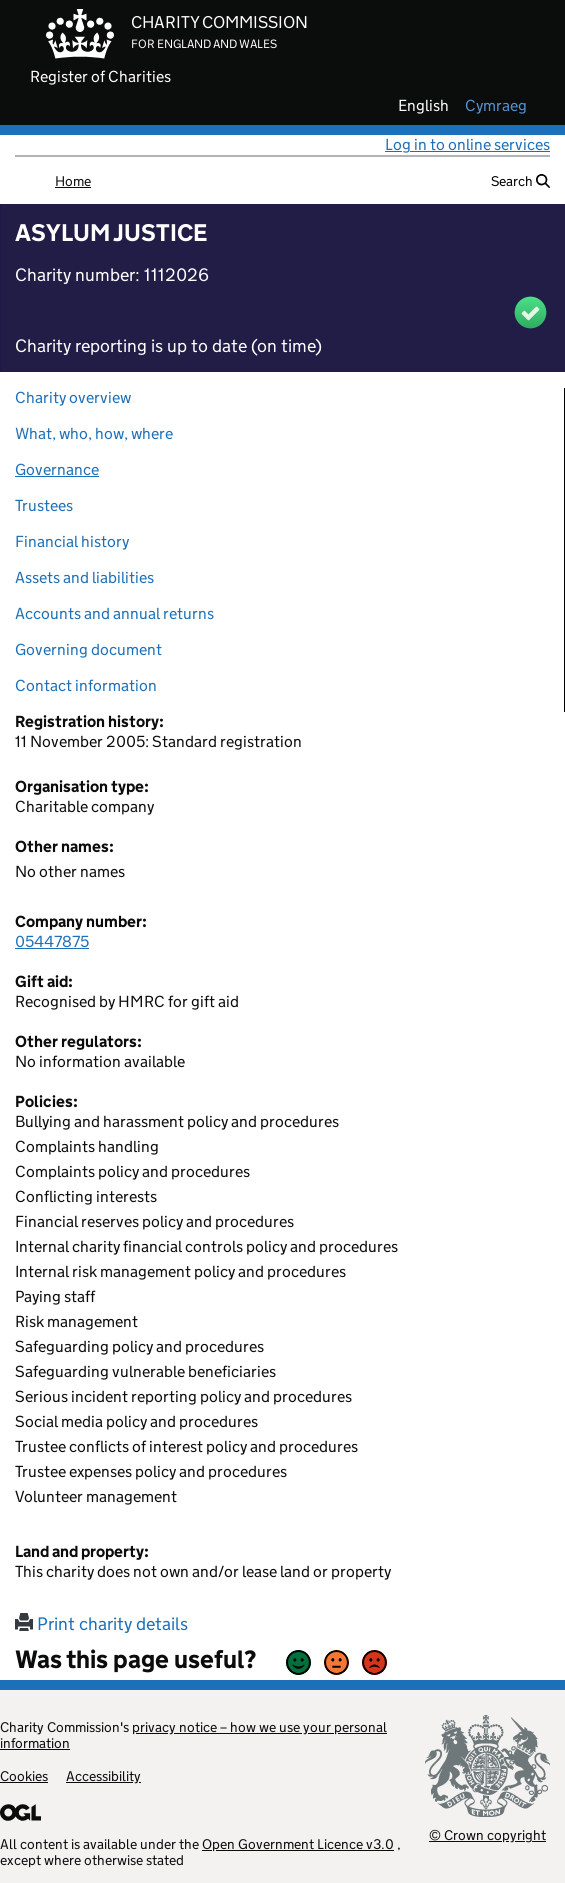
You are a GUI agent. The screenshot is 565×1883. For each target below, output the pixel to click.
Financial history (72, 541)
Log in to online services (467, 144)
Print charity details (101, 1624)
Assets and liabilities (84, 577)
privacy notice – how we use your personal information (193, 1735)
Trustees (44, 505)
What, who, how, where (94, 433)
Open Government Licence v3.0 (298, 1844)
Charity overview (73, 397)
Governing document (88, 649)
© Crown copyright (487, 1834)
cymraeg (496, 106)
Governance (57, 469)
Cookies (24, 1776)
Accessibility (103, 1776)
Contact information (86, 685)
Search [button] (520, 181)
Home (73, 181)
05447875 (52, 941)
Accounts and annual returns (114, 613)
